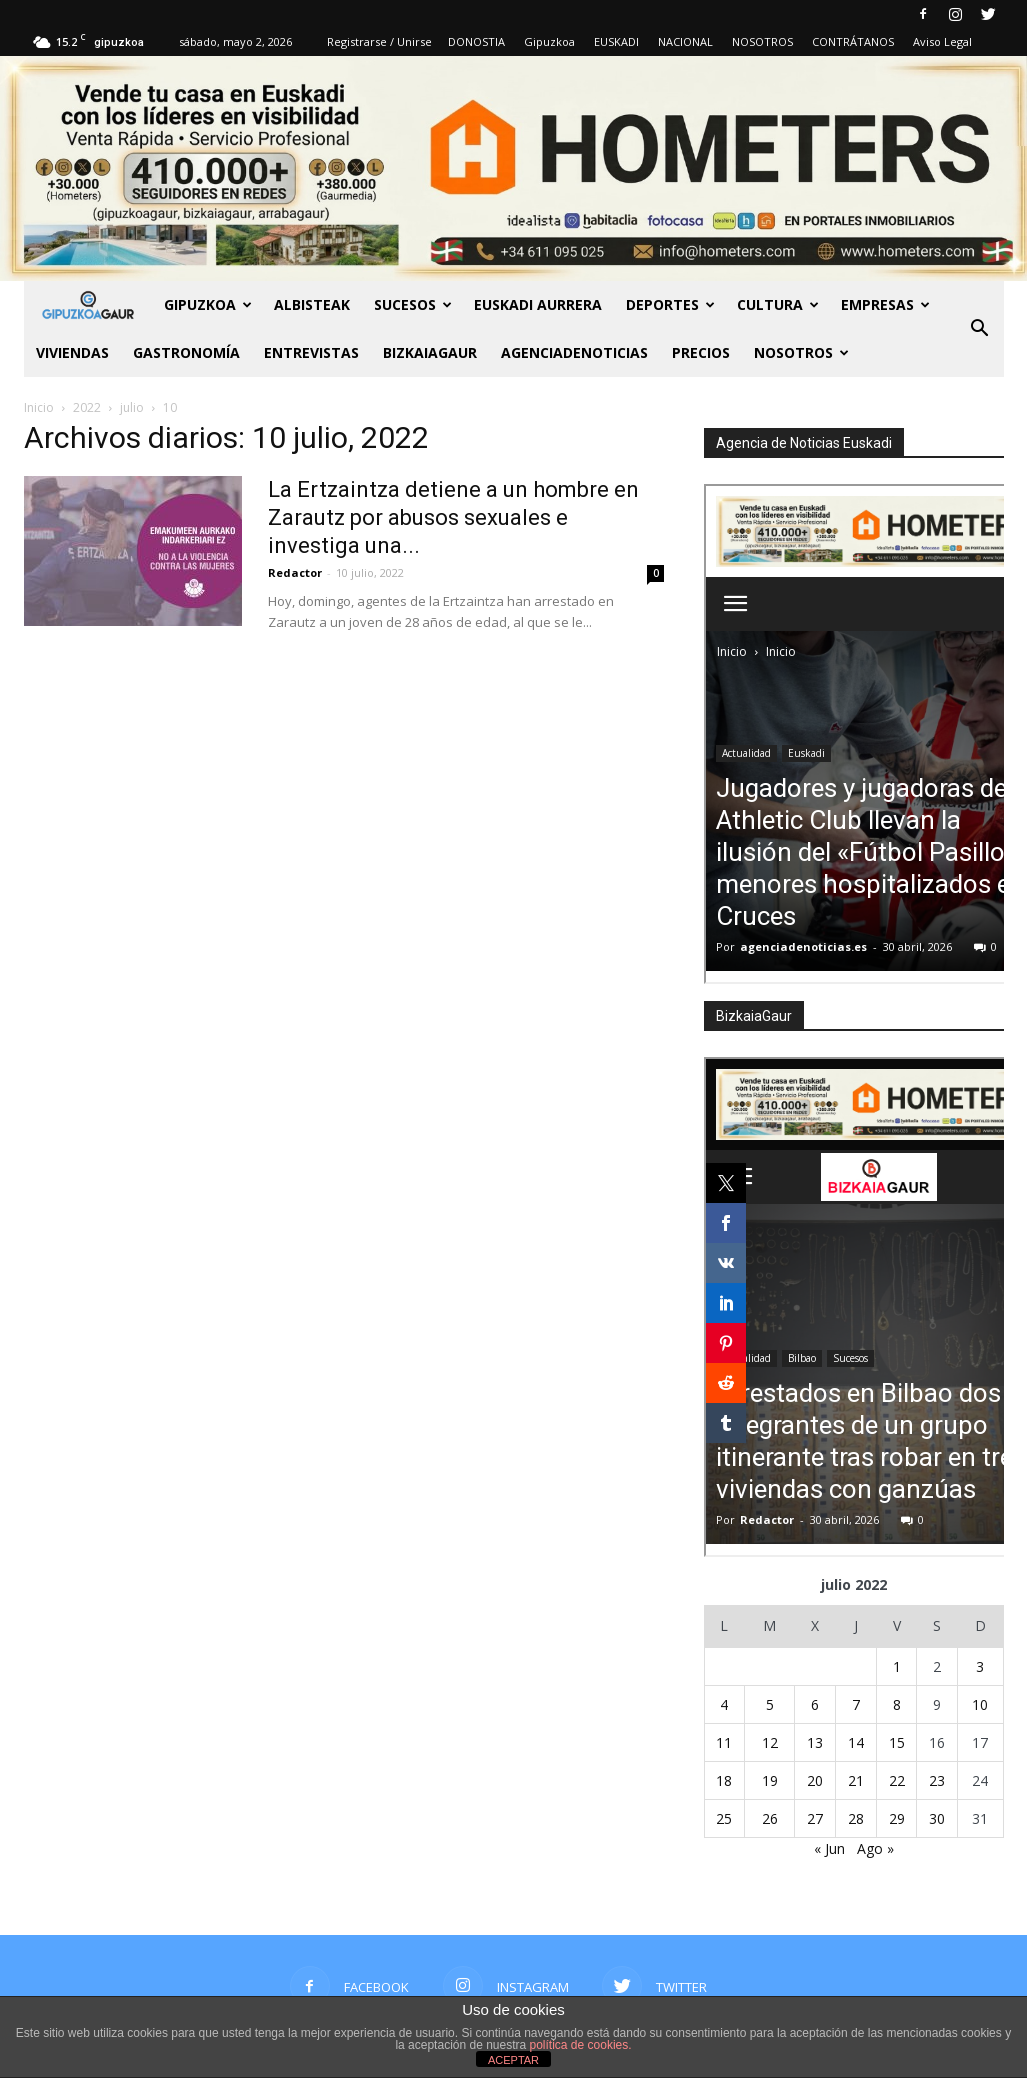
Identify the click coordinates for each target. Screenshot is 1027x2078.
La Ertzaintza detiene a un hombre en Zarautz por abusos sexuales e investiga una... (453, 517)
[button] (980, 329)
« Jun (829, 1848)
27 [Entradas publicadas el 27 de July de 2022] (815, 1818)
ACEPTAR (513, 2060)
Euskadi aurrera (538, 304)
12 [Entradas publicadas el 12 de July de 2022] (770, 1742)
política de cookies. (581, 2045)
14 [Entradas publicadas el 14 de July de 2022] (856, 1742)
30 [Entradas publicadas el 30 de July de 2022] (937, 1818)
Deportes (670, 304)
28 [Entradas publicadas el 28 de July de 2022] (856, 1818)
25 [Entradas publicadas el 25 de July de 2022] (724, 1818)
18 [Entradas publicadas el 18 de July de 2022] (724, 1780)
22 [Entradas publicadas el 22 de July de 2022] (897, 1780)
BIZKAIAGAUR (430, 352)
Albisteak (312, 304)
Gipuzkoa (549, 41)
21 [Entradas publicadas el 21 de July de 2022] (856, 1780)
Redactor (295, 572)
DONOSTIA (476, 41)
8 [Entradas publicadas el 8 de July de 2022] (897, 1704)
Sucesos (413, 304)
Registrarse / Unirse (379, 41)
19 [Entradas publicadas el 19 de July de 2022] (770, 1780)
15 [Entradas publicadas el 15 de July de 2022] (897, 1742)
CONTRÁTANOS (853, 41)
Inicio (39, 407)
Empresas (885, 304)
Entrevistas (311, 352)
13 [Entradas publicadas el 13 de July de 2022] (815, 1742)
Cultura (778, 304)
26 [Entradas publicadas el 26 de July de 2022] (770, 1818)
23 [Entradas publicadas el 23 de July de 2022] (937, 1780)
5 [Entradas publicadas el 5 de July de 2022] (770, 1704)
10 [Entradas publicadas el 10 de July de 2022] (980, 1704)
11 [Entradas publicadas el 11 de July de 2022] (724, 1742)
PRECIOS (701, 352)
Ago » (875, 1848)
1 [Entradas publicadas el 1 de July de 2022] (897, 1666)
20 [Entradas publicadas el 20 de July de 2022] (815, 1780)
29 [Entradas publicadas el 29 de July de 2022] (897, 1818)
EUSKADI (616, 41)
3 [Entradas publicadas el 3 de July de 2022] (980, 1666)
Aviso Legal (942, 41)
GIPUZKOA (208, 304)
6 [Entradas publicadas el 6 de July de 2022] (815, 1704)
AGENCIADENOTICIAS (574, 352)
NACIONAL (685, 41)
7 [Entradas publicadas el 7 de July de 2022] (856, 1704)
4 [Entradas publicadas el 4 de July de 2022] (724, 1704)
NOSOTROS (762, 41)
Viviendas (72, 352)
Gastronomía (186, 352)
